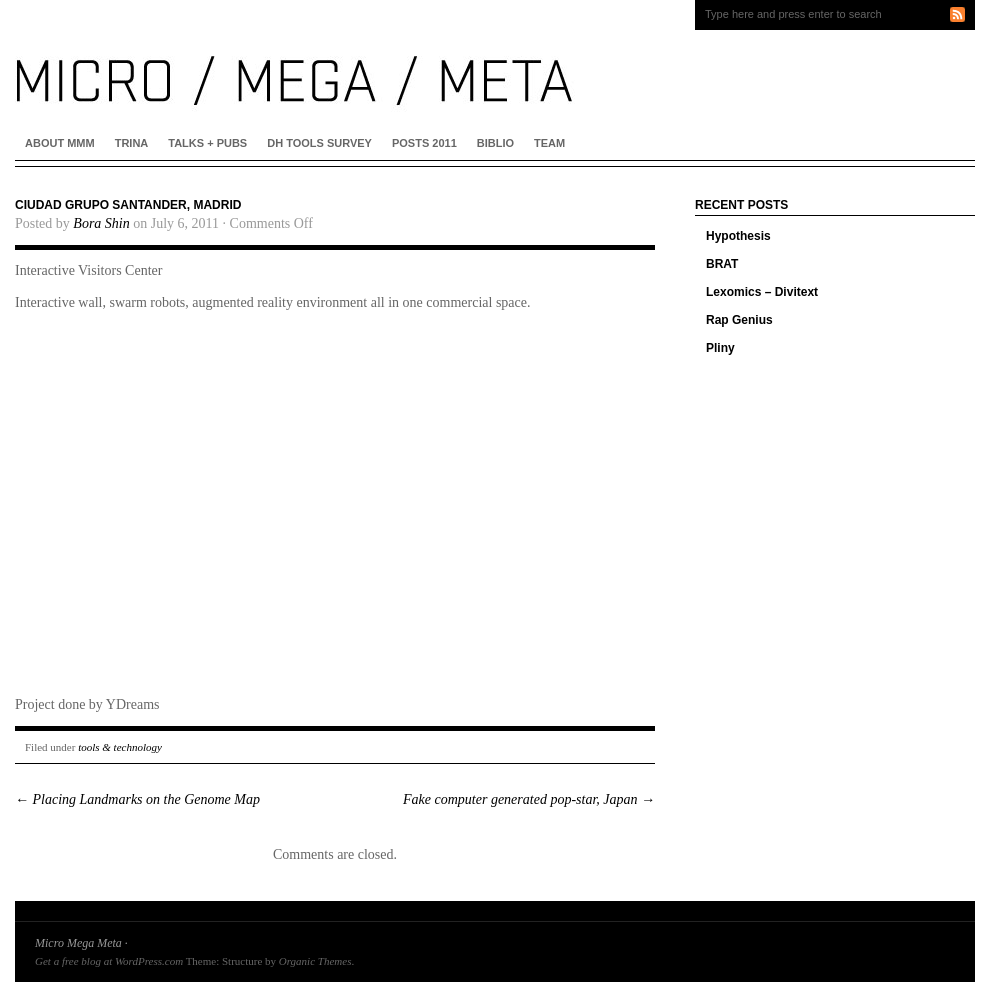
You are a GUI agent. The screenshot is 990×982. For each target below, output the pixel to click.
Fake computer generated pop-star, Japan (529, 799)
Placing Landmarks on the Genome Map (137, 799)
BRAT (722, 264)
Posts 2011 (424, 143)
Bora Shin (101, 223)
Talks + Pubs (207, 143)
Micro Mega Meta (78, 943)
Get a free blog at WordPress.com (109, 961)
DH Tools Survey (319, 143)
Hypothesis (738, 236)
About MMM (60, 143)
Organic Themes (315, 961)
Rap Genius (739, 320)
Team (549, 143)
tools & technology (120, 747)
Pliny (720, 348)
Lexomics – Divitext (762, 292)
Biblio (495, 143)
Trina (132, 143)
